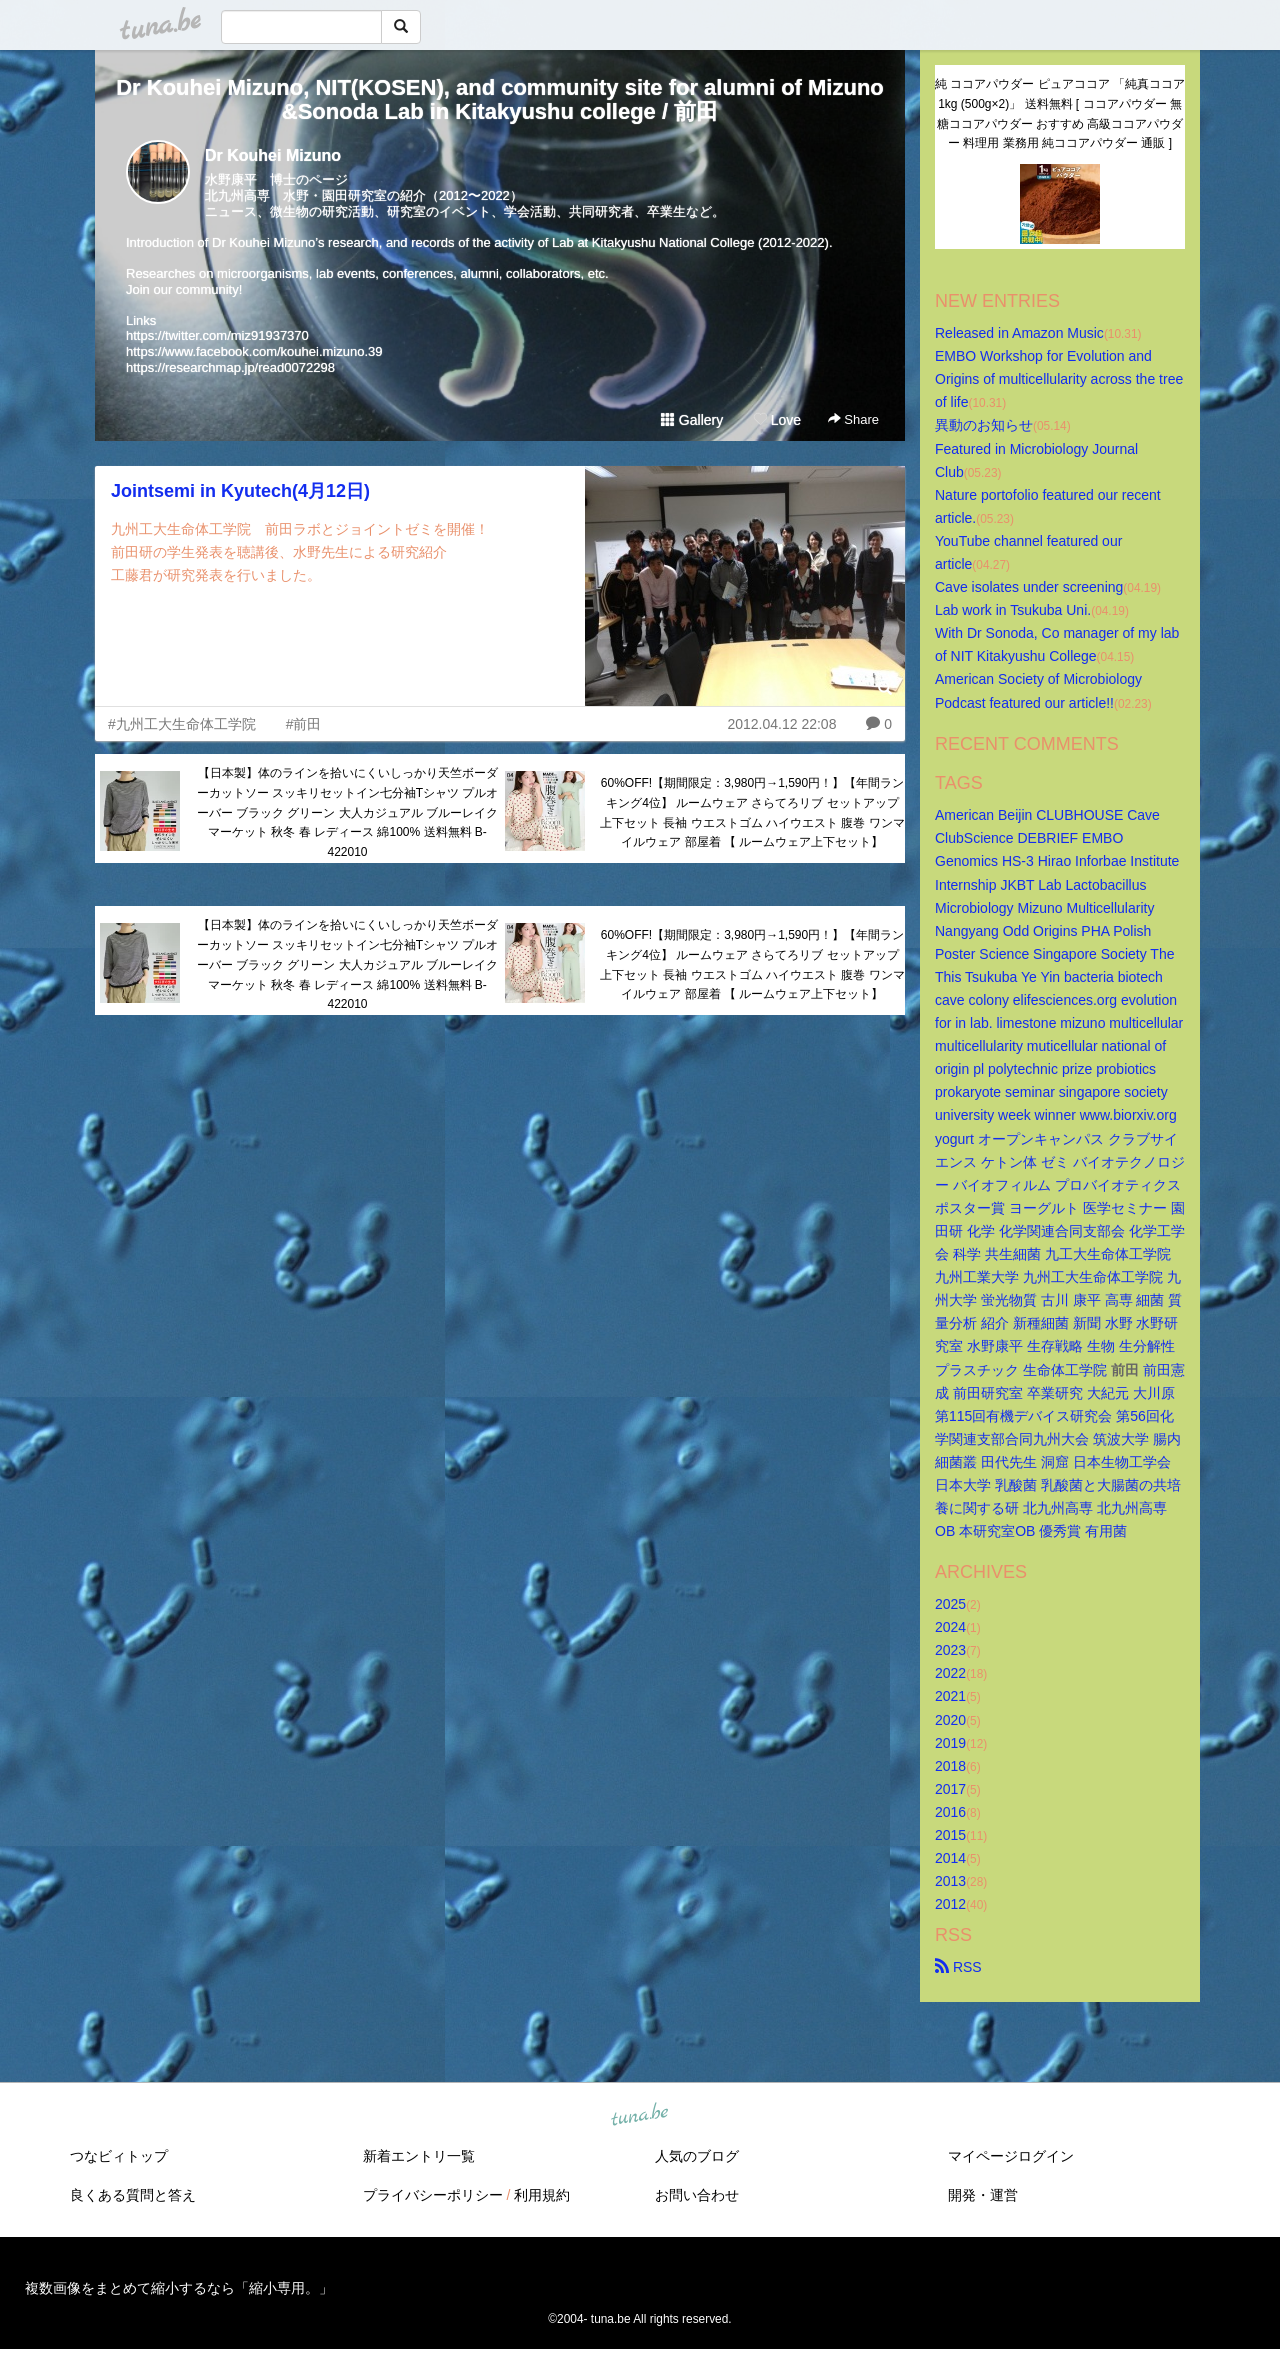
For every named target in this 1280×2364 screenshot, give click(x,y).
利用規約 (542, 2195)
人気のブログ (697, 2156)
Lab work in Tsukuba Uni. (1013, 610)
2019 (950, 1743)
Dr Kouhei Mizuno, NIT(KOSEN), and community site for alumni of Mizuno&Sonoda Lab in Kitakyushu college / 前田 (500, 99)
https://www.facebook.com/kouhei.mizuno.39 (254, 351)
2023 (950, 1650)
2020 (950, 1720)
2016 (950, 1812)
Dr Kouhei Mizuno (273, 155)
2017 (950, 1789)
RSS (958, 1967)
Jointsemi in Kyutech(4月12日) (240, 491)
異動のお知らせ (984, 425)
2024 (950, 1627)
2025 (950, 1604)
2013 (950, 1881)
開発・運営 (983, 2195)
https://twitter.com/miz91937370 (217, 335)
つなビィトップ (119, 2156)
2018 (950, 1766)
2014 (950, 1858)
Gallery (692, 420)
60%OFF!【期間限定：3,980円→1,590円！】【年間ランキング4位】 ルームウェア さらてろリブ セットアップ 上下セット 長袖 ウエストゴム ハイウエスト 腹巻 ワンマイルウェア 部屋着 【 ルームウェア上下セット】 (752, 812)
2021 (950, 1696)
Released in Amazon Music (1019, 333)
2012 (950, 1904)
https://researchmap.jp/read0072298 (230, 367)
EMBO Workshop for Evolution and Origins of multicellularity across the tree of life (1061, 379)
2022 (950, 1673)
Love (777, 420)
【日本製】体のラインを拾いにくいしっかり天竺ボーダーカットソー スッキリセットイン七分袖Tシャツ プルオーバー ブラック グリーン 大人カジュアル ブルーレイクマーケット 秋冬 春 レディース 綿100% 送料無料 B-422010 (348, 812)
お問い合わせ (697, 2195)
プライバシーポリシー (433, 2195)
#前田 (304, 724)
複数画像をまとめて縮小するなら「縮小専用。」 (179, 2288)
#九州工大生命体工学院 (182, 724)
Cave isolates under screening (1029, 587)
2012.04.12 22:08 (781, 724)
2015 (950, 1835)
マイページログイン (1011, 2156)
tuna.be (639, 2116)
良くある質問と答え (133, 2195)
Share (853, 419)
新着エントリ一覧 (419, 2156)
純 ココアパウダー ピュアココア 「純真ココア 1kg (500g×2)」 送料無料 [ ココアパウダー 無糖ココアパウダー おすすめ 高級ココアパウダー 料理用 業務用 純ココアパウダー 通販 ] (1060, 113)
